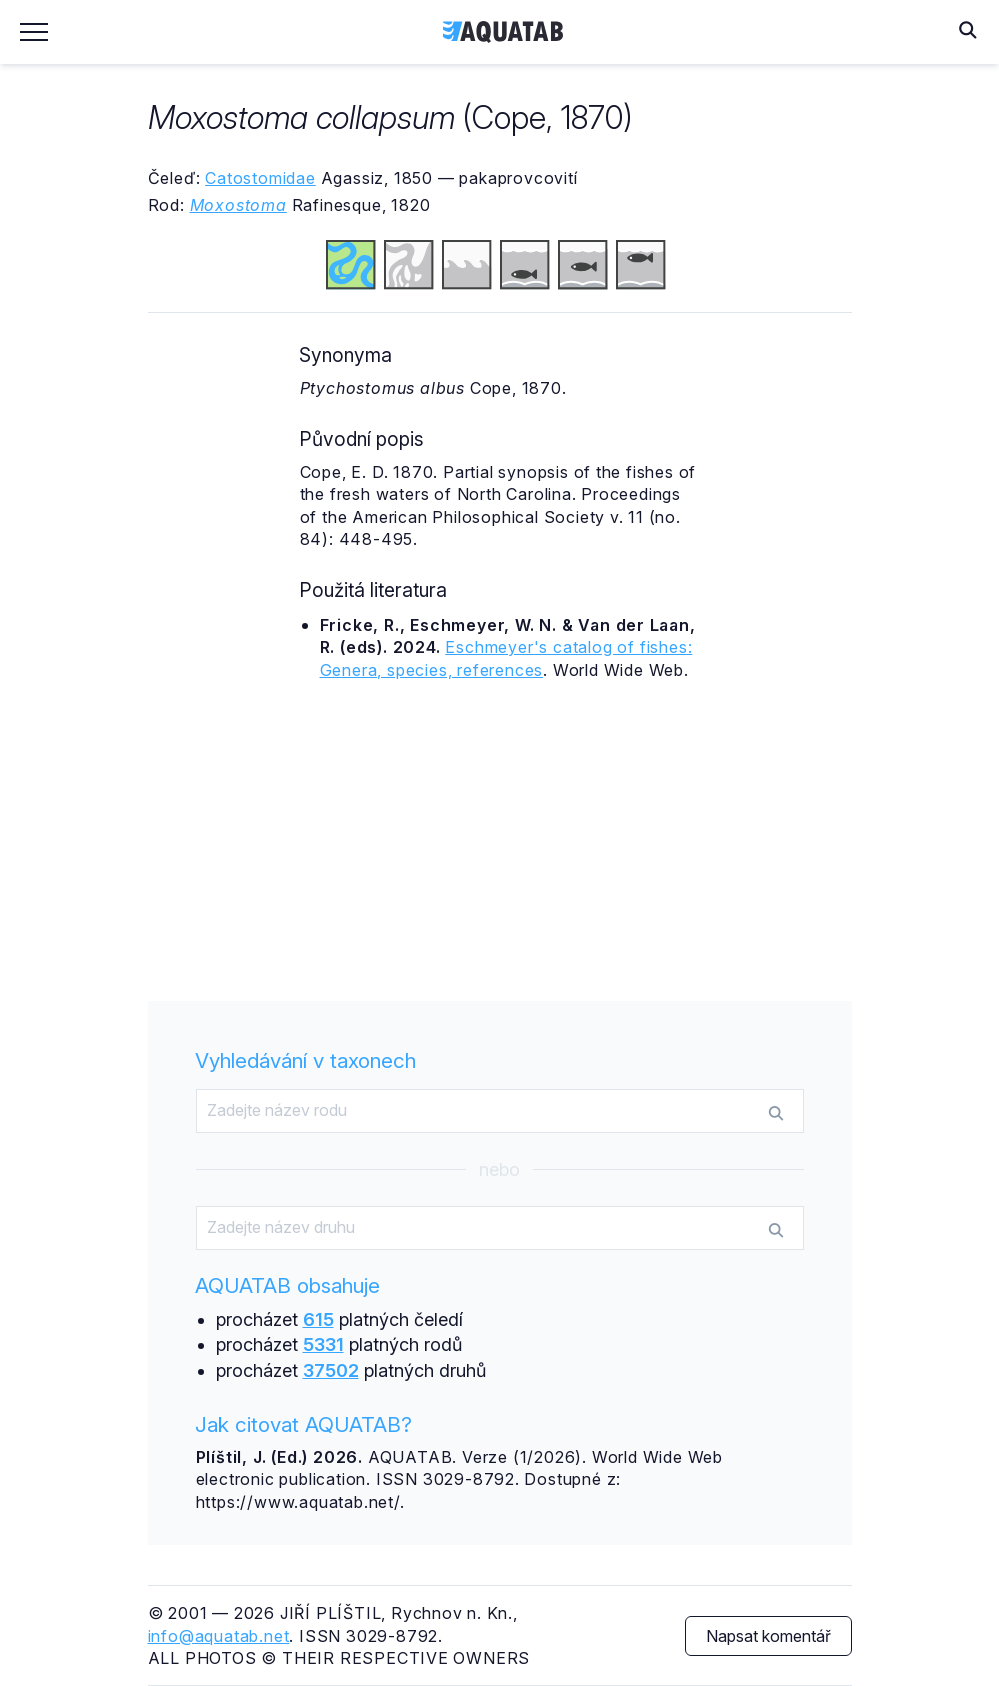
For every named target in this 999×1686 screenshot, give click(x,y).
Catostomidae (260, 178)
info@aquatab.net (219, 1636)
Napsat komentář (768, 1636)
